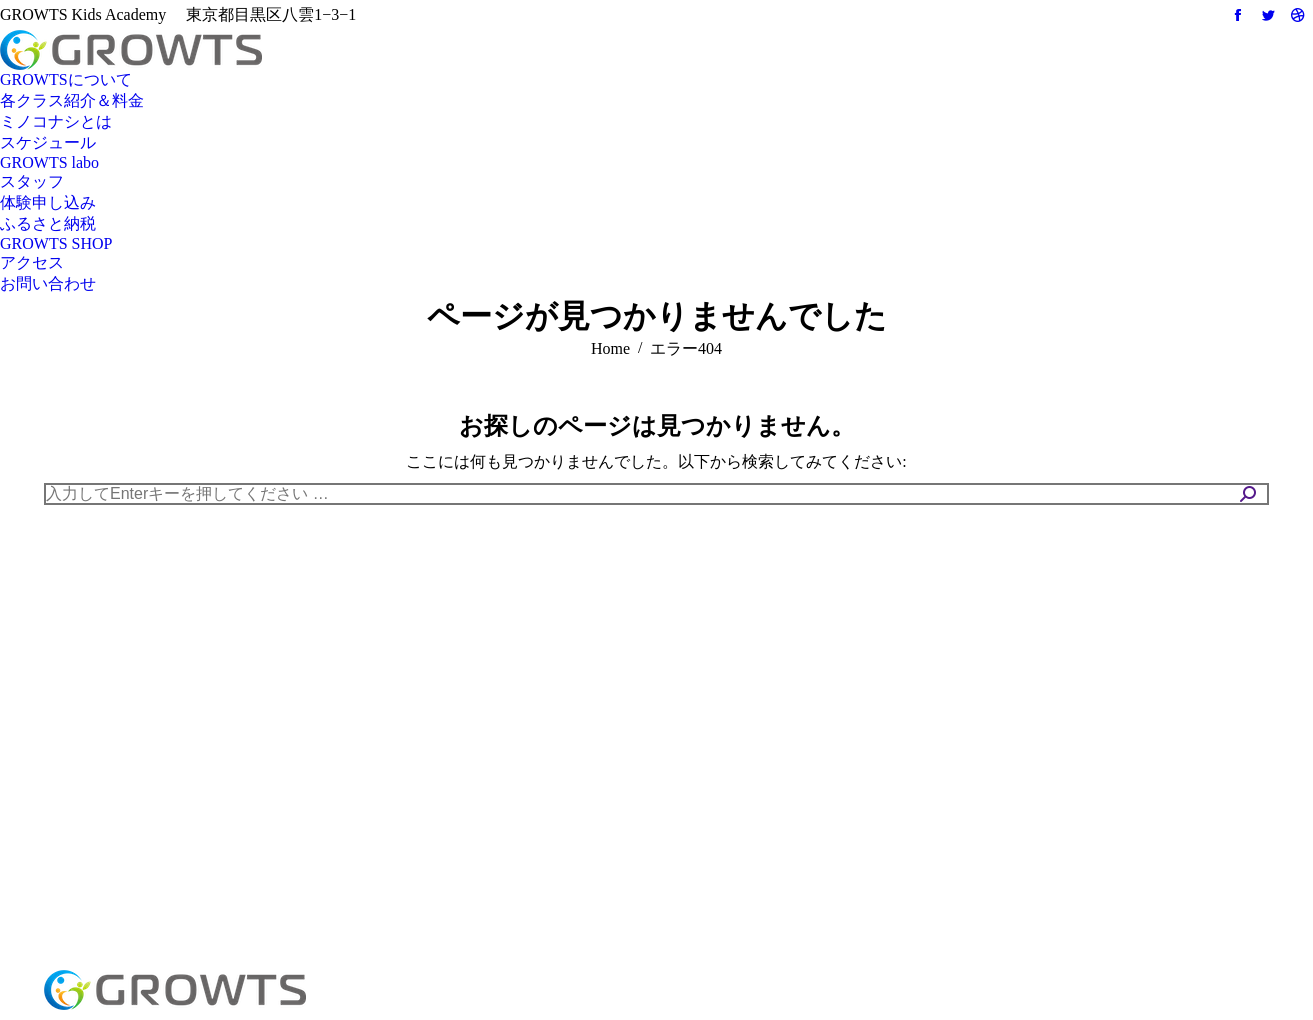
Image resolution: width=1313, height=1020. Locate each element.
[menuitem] (66, 80)
